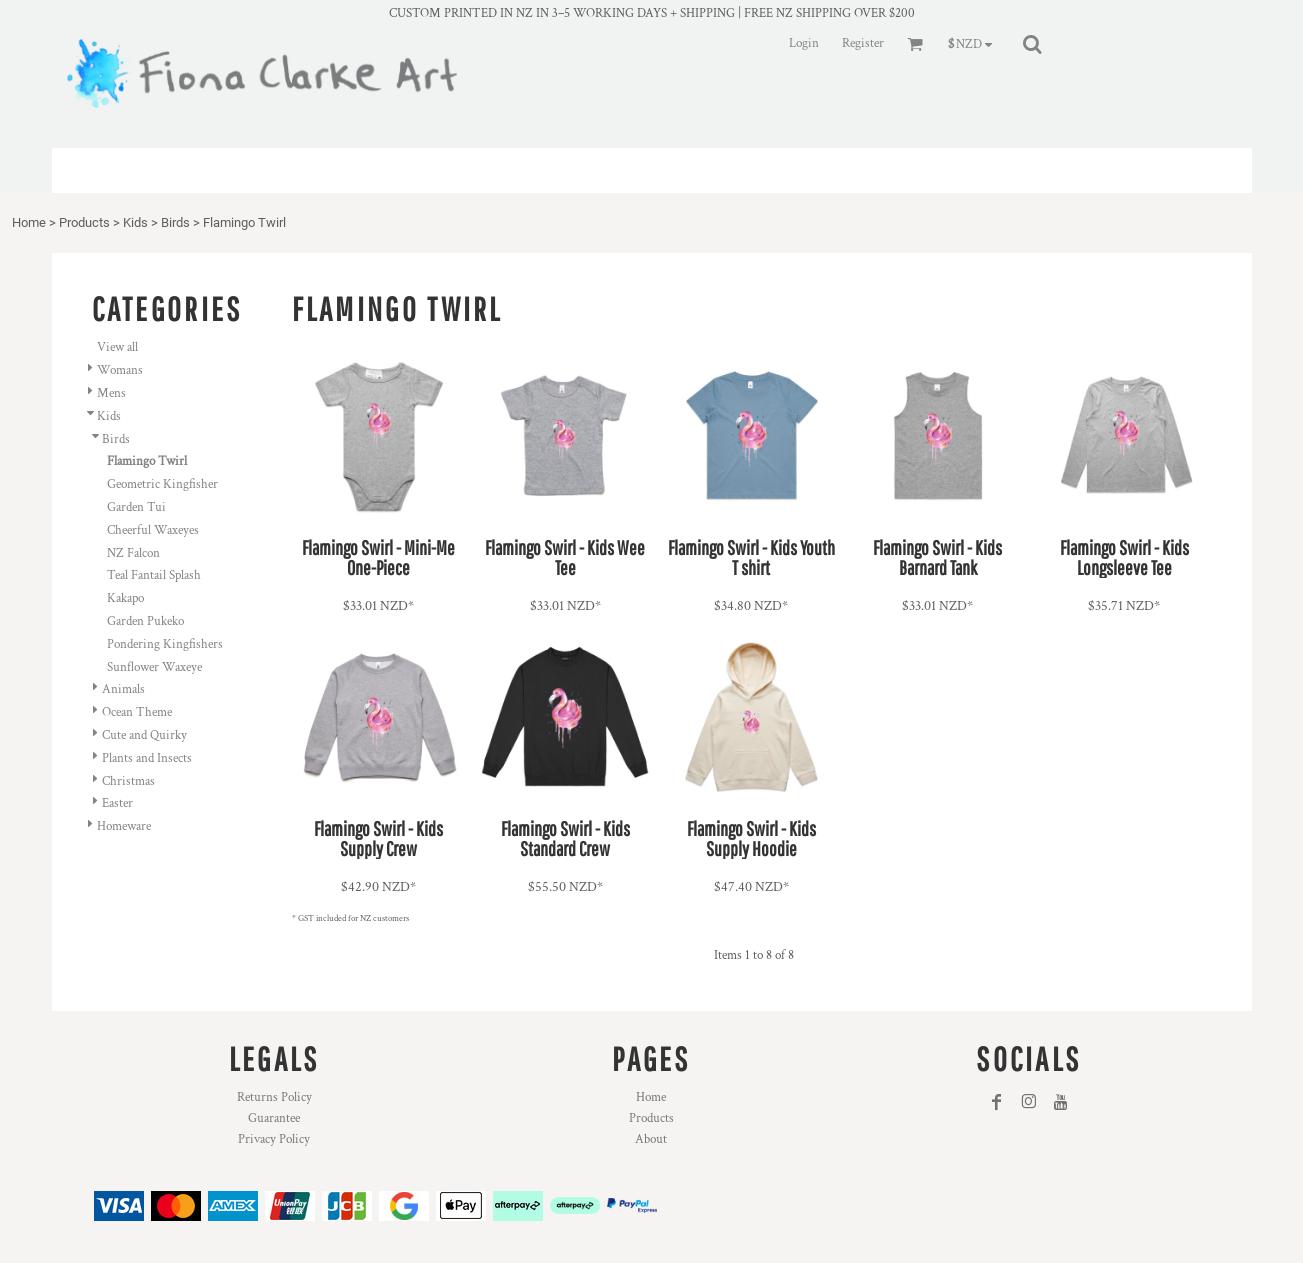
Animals (123, 689)
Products (84, 222)
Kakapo (125, 598)
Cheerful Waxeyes (153, 530)
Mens (111, 393)
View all (117, 347)
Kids (135, 222)
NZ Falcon (133, 553)
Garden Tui (136, 507)
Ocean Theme (137, 712)
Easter (117, 803)
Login (804, 43)
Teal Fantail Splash (154, 575)
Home (29, 222)
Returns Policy (274, 1097)
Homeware (124, 826)
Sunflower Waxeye (154, 667)
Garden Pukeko (145, 621)
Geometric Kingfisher (162, 484)
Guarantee (274, 1118)
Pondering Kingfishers (165, 644)
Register (863, 43)
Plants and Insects (147, 758)
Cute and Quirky (144, 735)
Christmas (128, 781)
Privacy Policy (274, 1139)
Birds (175, 222)
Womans (120, 370)
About (651, 1139)
